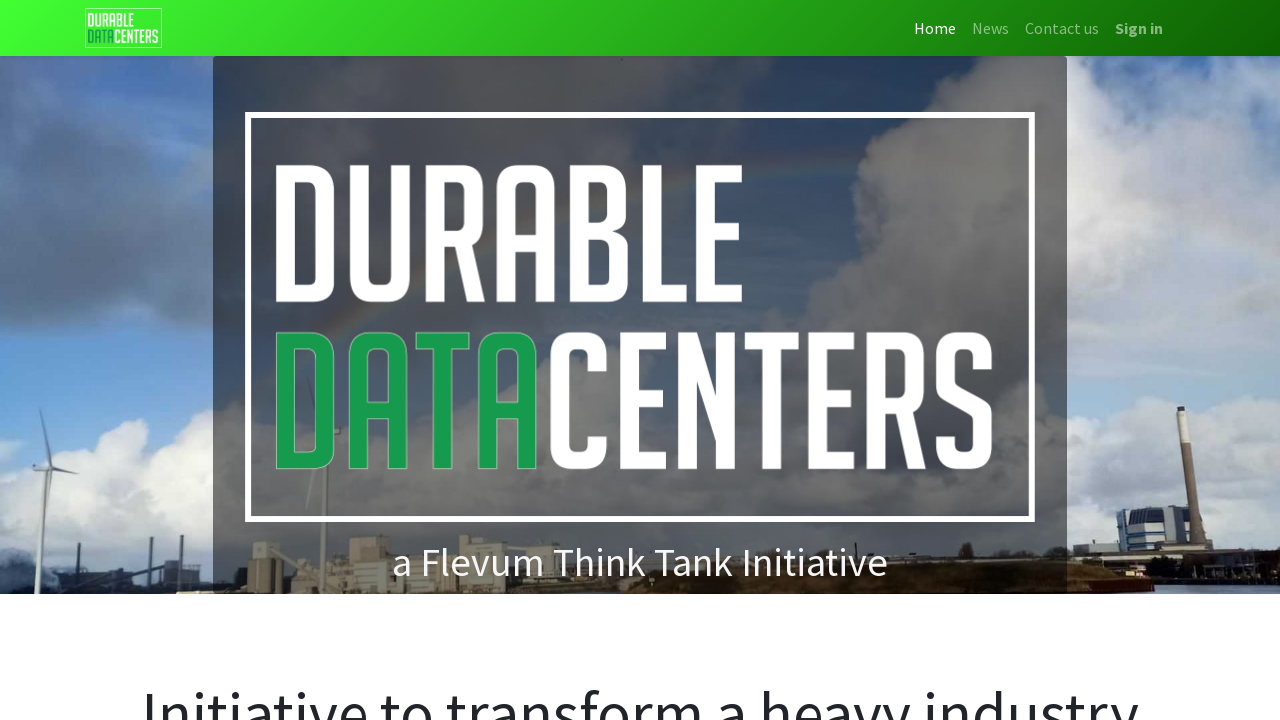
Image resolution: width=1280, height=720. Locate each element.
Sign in (1139, 28)
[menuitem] (935, 28)
